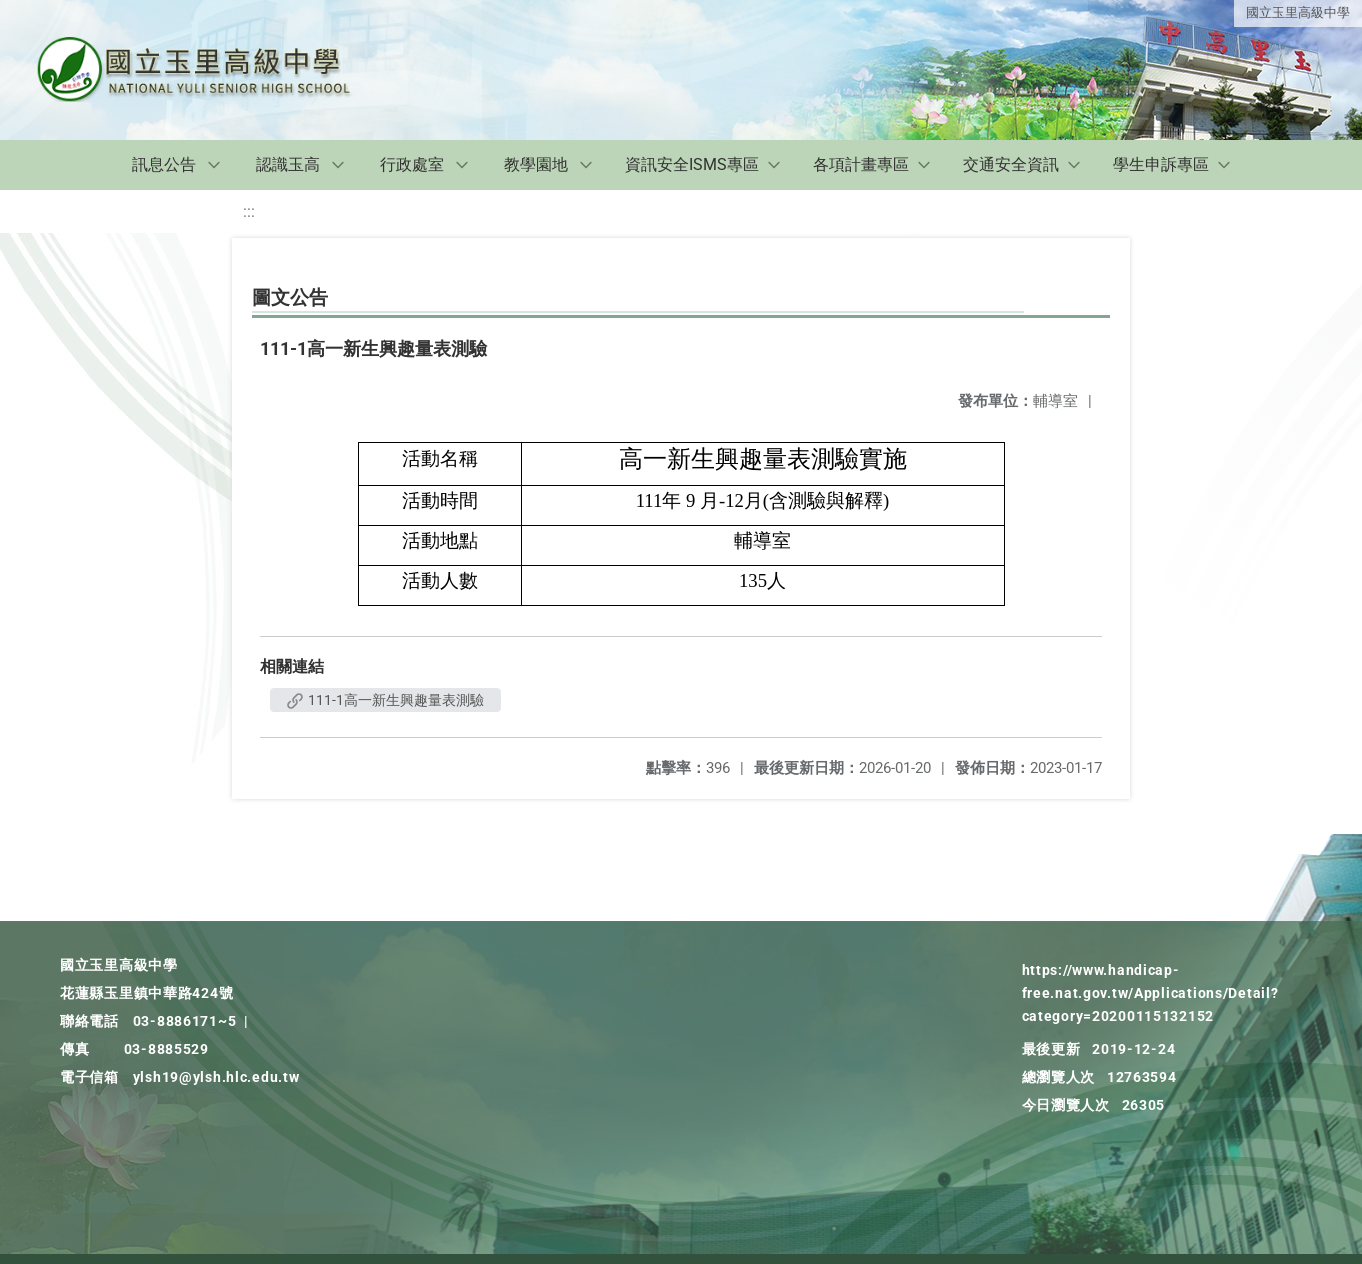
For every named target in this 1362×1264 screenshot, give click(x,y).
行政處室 (412, 164)
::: (249, 211)
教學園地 (536, 164)
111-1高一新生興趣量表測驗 (385, 700)
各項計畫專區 (861, 164)
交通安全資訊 (1011, 164)
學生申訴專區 (1161, 164)
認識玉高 (288, 164)
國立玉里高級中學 (1298, 12)
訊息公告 (164, 164)
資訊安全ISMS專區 (692, 164)
